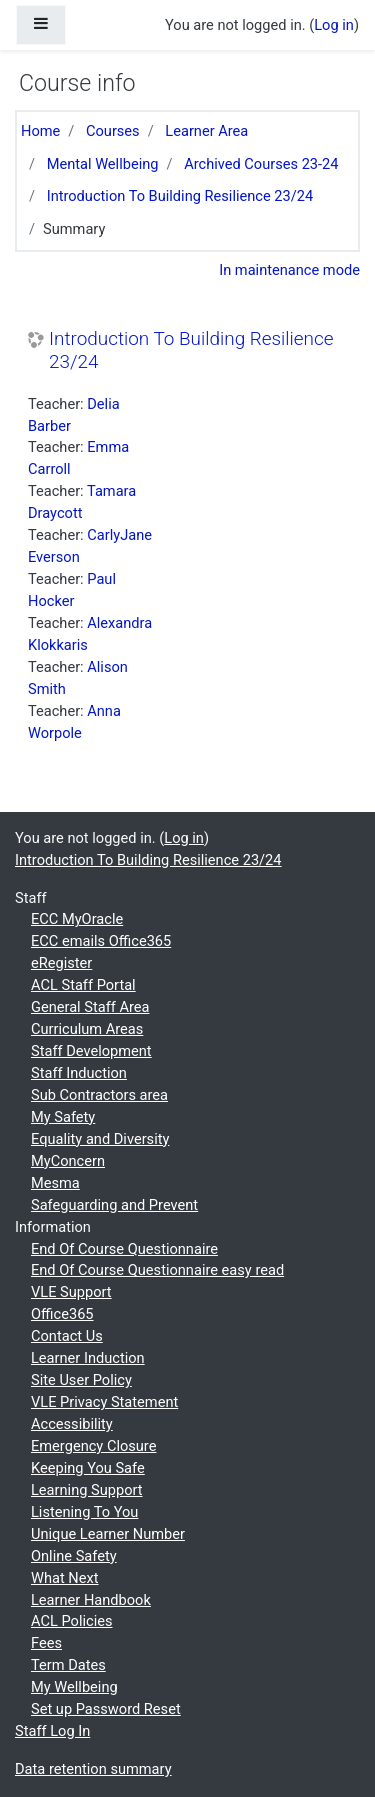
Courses (113, 131)
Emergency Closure (93, 1446)
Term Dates (68, 1665)
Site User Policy (81, 1380)
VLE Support (71, 1292)
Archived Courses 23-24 (261, 164)
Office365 (62, 1314)
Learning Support (87, 1490)
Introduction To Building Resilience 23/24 (180, 196)
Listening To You (84, 1512)
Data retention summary (93, 1769)
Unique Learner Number (108, 1534)
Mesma (55, 1183)
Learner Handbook (91, 1600)
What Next (65, 1578)
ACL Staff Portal (83, 985)
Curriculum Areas (87, 1029)
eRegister (61, 963)
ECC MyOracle (77, 919)
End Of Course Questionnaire (124, 1249)
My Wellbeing (74, 1687)
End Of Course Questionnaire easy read (157, 1270)
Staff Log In (52, 1731)
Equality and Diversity (100, 1139)
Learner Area (206, 131)
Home (40, 131)
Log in (334, 25)
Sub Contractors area (99, 1095)
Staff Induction (79, 1073)
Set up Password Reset (106, 1709)
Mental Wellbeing (103, 164)
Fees (46, 1643)
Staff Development (91, 1051)
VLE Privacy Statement (104, 1402)
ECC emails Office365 (101, 941)
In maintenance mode (289, 270)
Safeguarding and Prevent (114, 1205)
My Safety (63, 1117)
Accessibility (72, 1424)
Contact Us (67, 1336)
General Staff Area (90, 1007)
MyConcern (68, 1161)
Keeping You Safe (88, 1468)
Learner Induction (88, 1358)
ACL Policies (72, 1621)
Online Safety (74, 1556)
